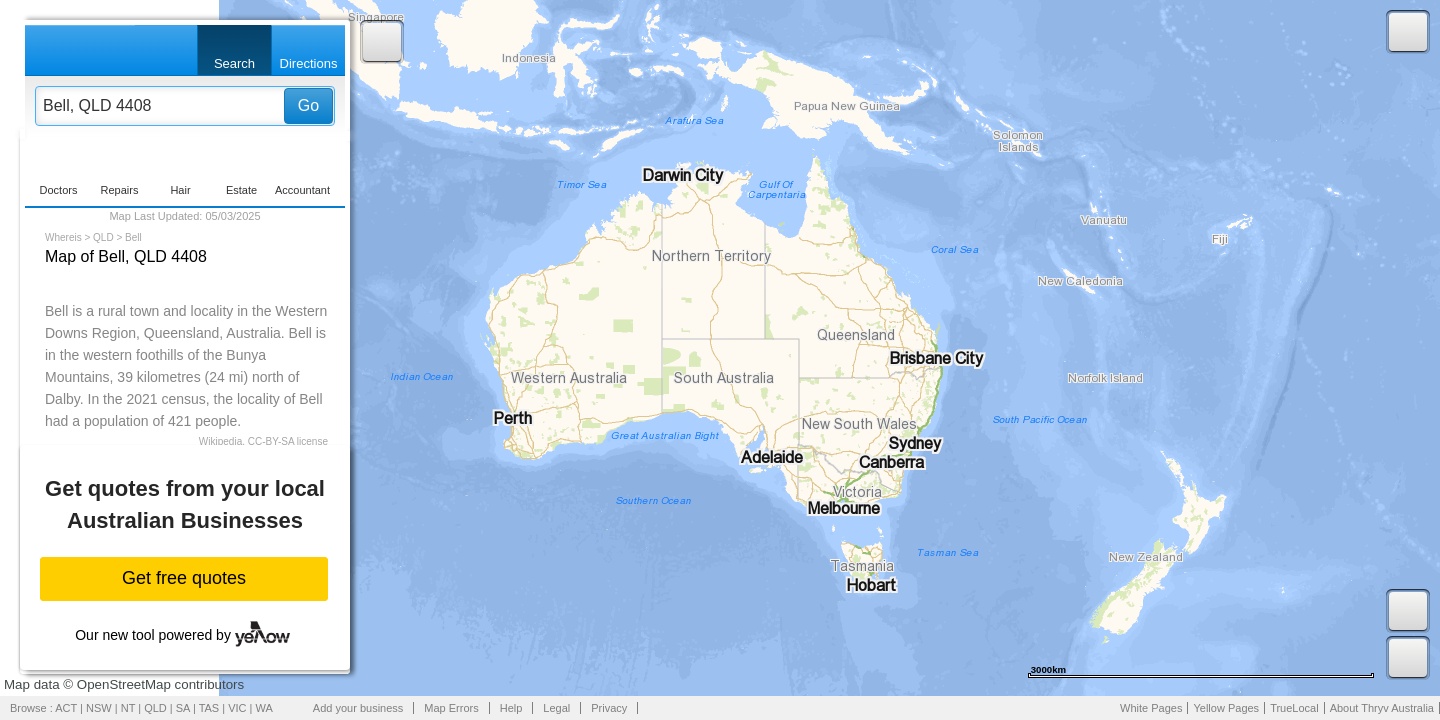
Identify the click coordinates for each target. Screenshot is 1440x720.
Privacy (609, 708)
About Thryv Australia (1382, 708)
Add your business (358, 708)
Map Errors (451, 708)
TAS (209, 708)
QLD (103, 237)
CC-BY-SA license (288, 441)
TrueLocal (1294, 708)
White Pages (1151, 708)
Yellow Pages (1226, 708)
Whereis (63, 237)
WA (264, 708)
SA (183, 708)
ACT (66, 708)
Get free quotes (184, 578)
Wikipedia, (222, 441)
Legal (556, 708)
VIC (237, 708)
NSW (99, 708)
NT (128, 708)
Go (308, 105)
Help (511, 708)
